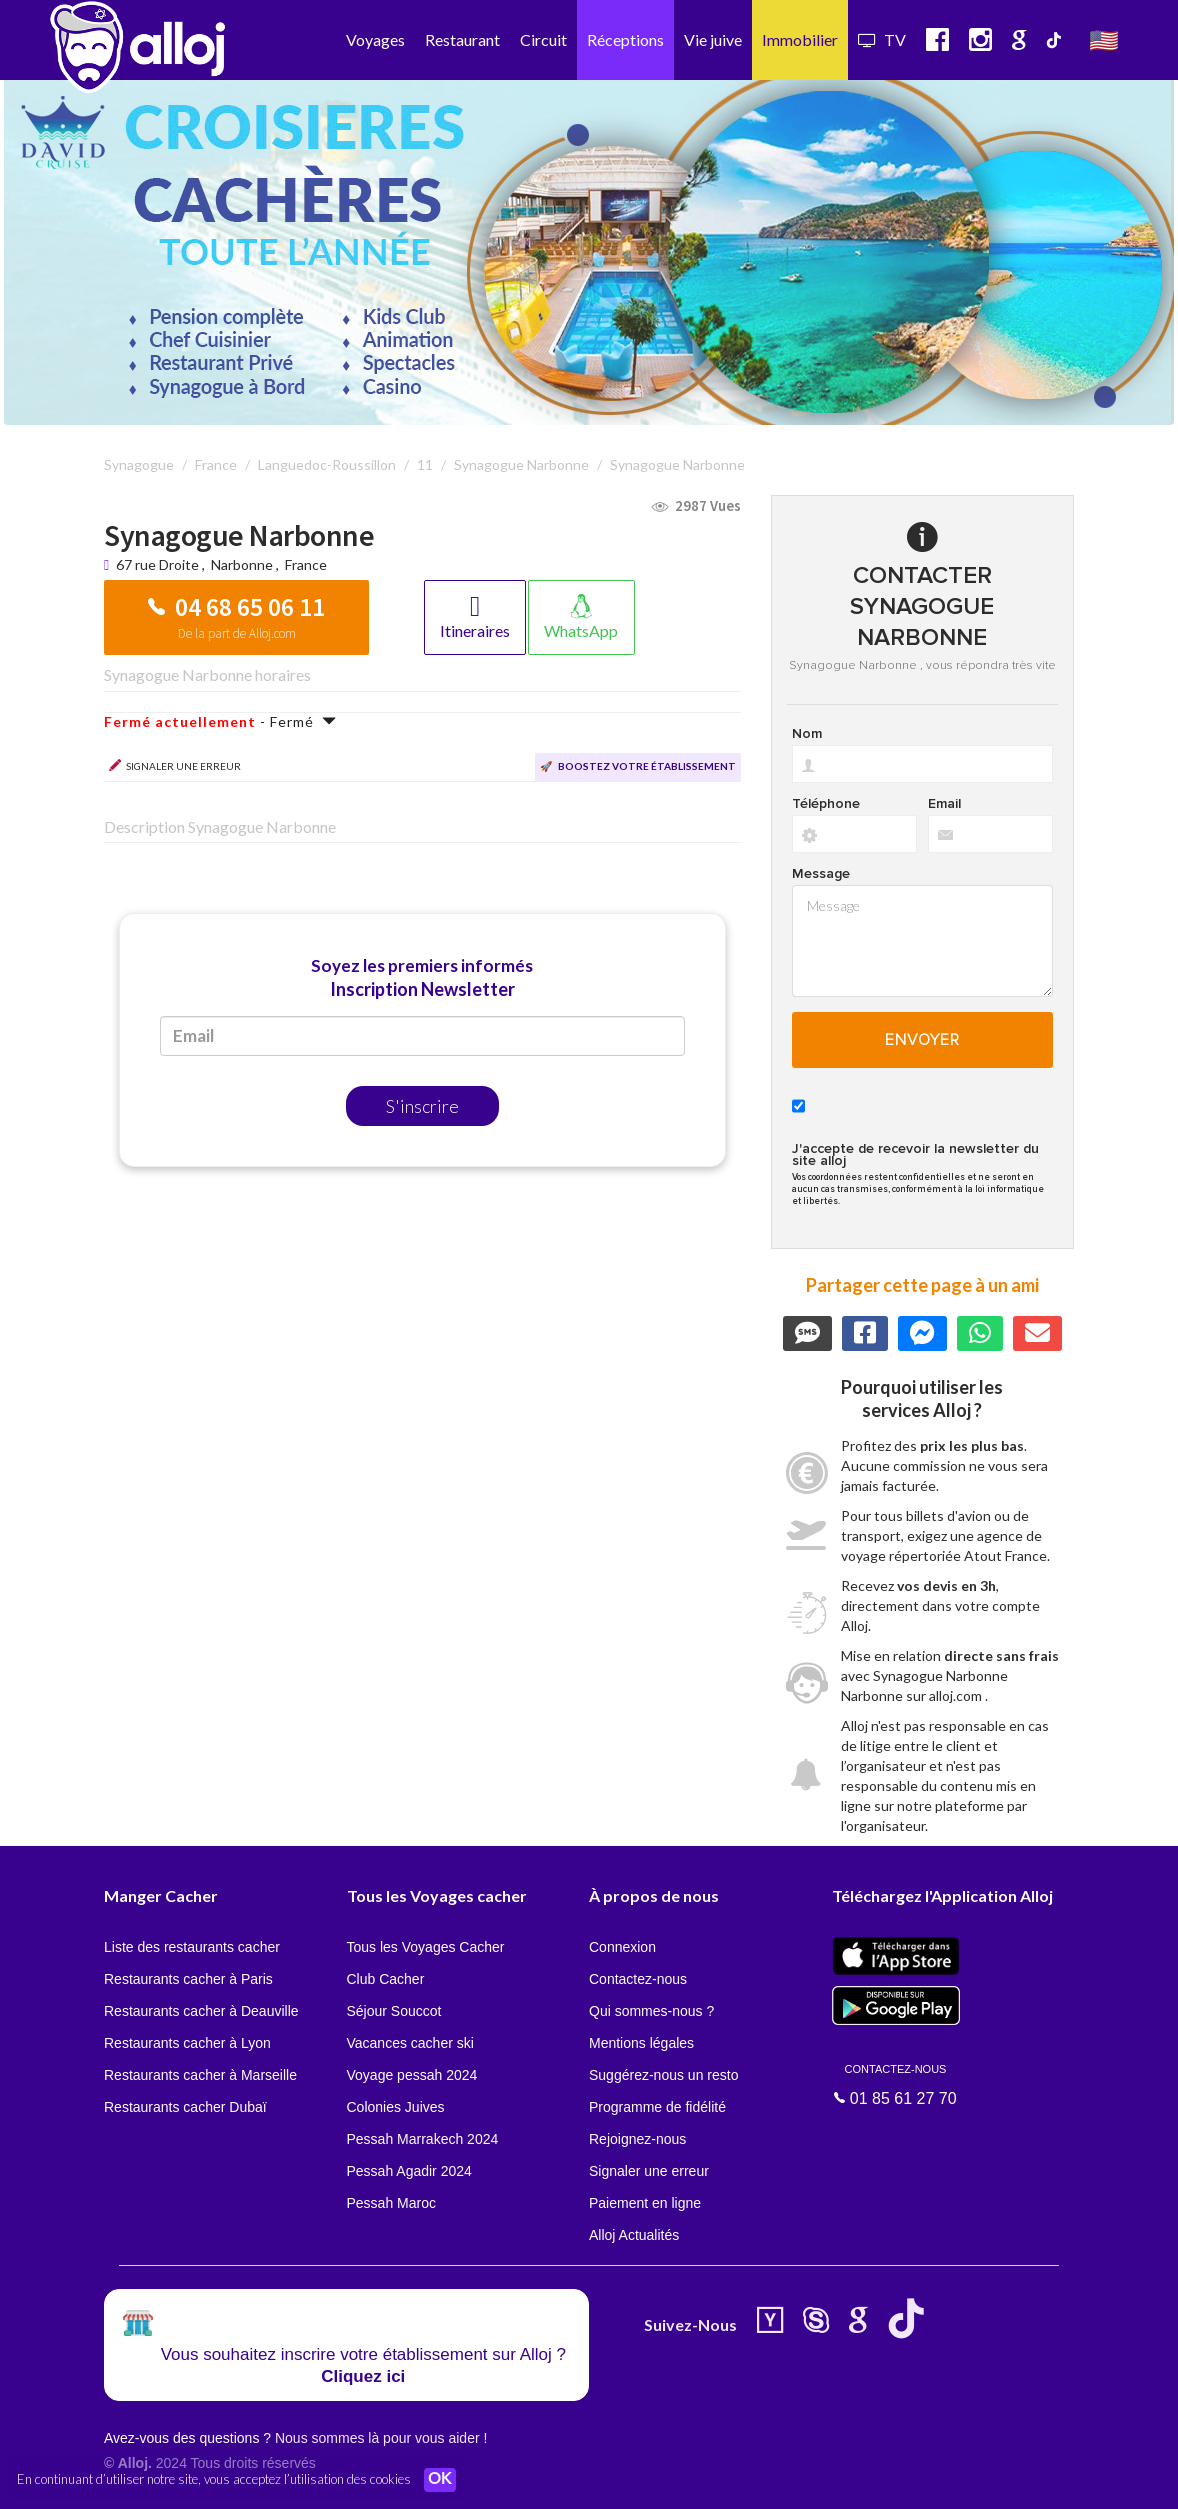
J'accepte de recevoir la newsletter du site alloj (915, 1155)
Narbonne (242, 564)
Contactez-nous (638, 1979)
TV (882, 39)
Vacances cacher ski (410, 2043)
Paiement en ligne (645, 2203)
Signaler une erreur (649, 2171)
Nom (807, 734)
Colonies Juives (396, 2107)
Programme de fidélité (657, 2107)
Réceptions (625, 39)
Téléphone (826, 804)
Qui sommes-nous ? (651, 2011)
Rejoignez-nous (637, 2139)
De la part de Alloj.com (237, 633)
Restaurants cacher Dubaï (185, 2107)
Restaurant (462, 39)
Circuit (543, 39)
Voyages (375, 39)
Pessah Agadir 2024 (409, 2171)
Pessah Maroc (391, 2203)
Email (944, 804)
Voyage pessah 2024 (412, 2075)
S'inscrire (422, 1106)
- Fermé (220, 721)
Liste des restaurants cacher (192, 1947)
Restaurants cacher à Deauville (201, 2011)
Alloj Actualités (634, 2235)
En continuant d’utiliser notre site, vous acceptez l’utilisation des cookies (214, 2479)
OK (440, 2480)
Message (821, 874)
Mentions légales (641, 2043)
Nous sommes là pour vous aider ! (381, 2438)
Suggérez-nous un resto (663, 2075)
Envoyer (922, 1040)
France (306, 564)
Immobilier (800, 39)
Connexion (622, 1947)
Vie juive (713, 39)
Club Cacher (386, 1979)
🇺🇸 (1104, 39)
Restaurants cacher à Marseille (200, 2075)
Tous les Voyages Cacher (426, 1947)
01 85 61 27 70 (896, 2084)
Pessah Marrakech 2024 (423, 2139)
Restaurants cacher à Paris (188, 1979)
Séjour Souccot (394, 2011)
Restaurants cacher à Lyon (187, 2043)
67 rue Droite (159, 564)
